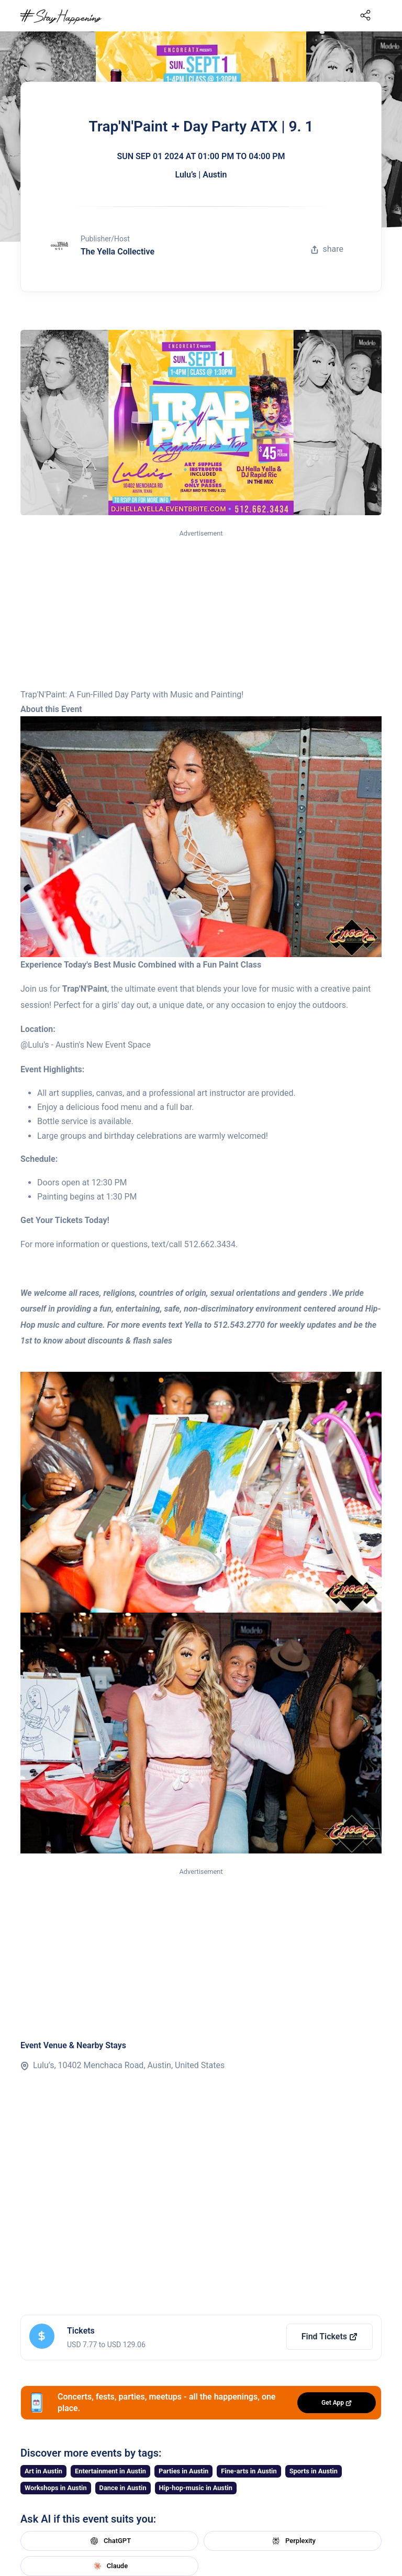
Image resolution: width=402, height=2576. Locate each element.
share (327, 249)
